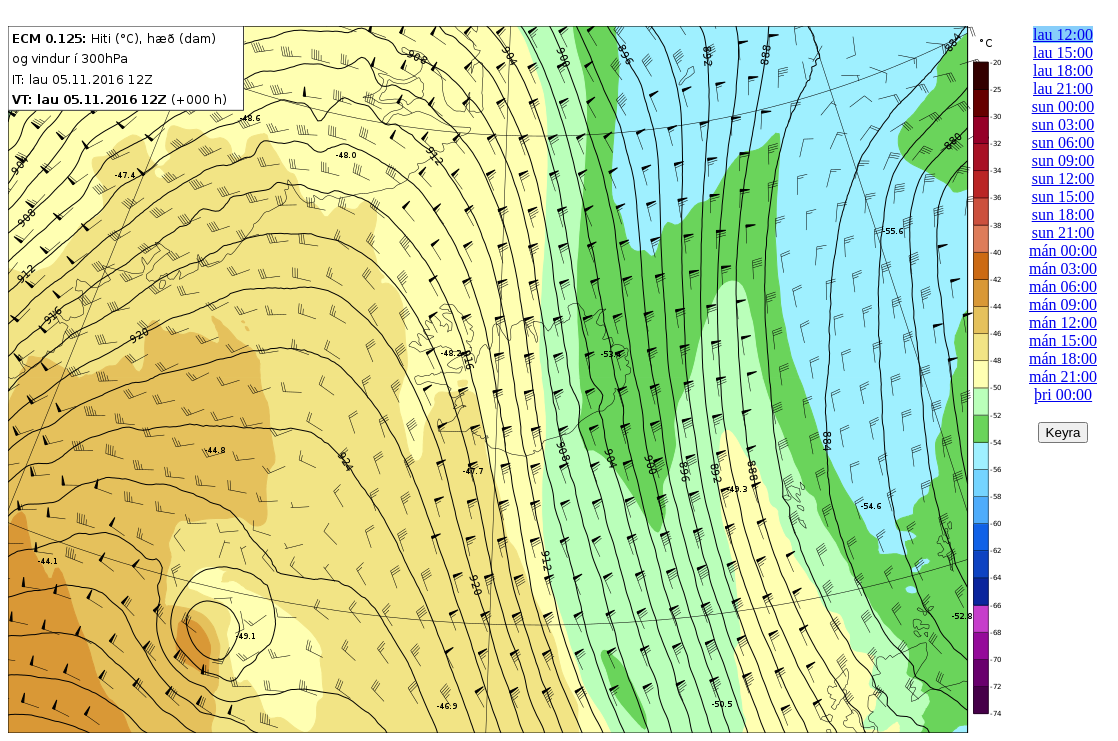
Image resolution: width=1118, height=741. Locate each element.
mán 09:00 (1063, 304)
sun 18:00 (1063, 214)
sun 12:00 (1063, 178)
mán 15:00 (1063, 340)
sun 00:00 (1063, 106)
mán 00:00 (1063, 250)
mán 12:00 (1063, 322)
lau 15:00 (1063, 52)
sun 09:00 (1063, 160)
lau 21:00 (1063, 88)
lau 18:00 (1063, 70)
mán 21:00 (1063, 376)
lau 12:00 (1063, 34)
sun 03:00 (1063, 124)
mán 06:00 (1063, 286)
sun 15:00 (1063, 196)
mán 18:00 (1063, 358)
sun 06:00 (1063, 142)
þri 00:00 (1063, 394)
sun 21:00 (1063, 232)
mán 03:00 (1063, 268)
